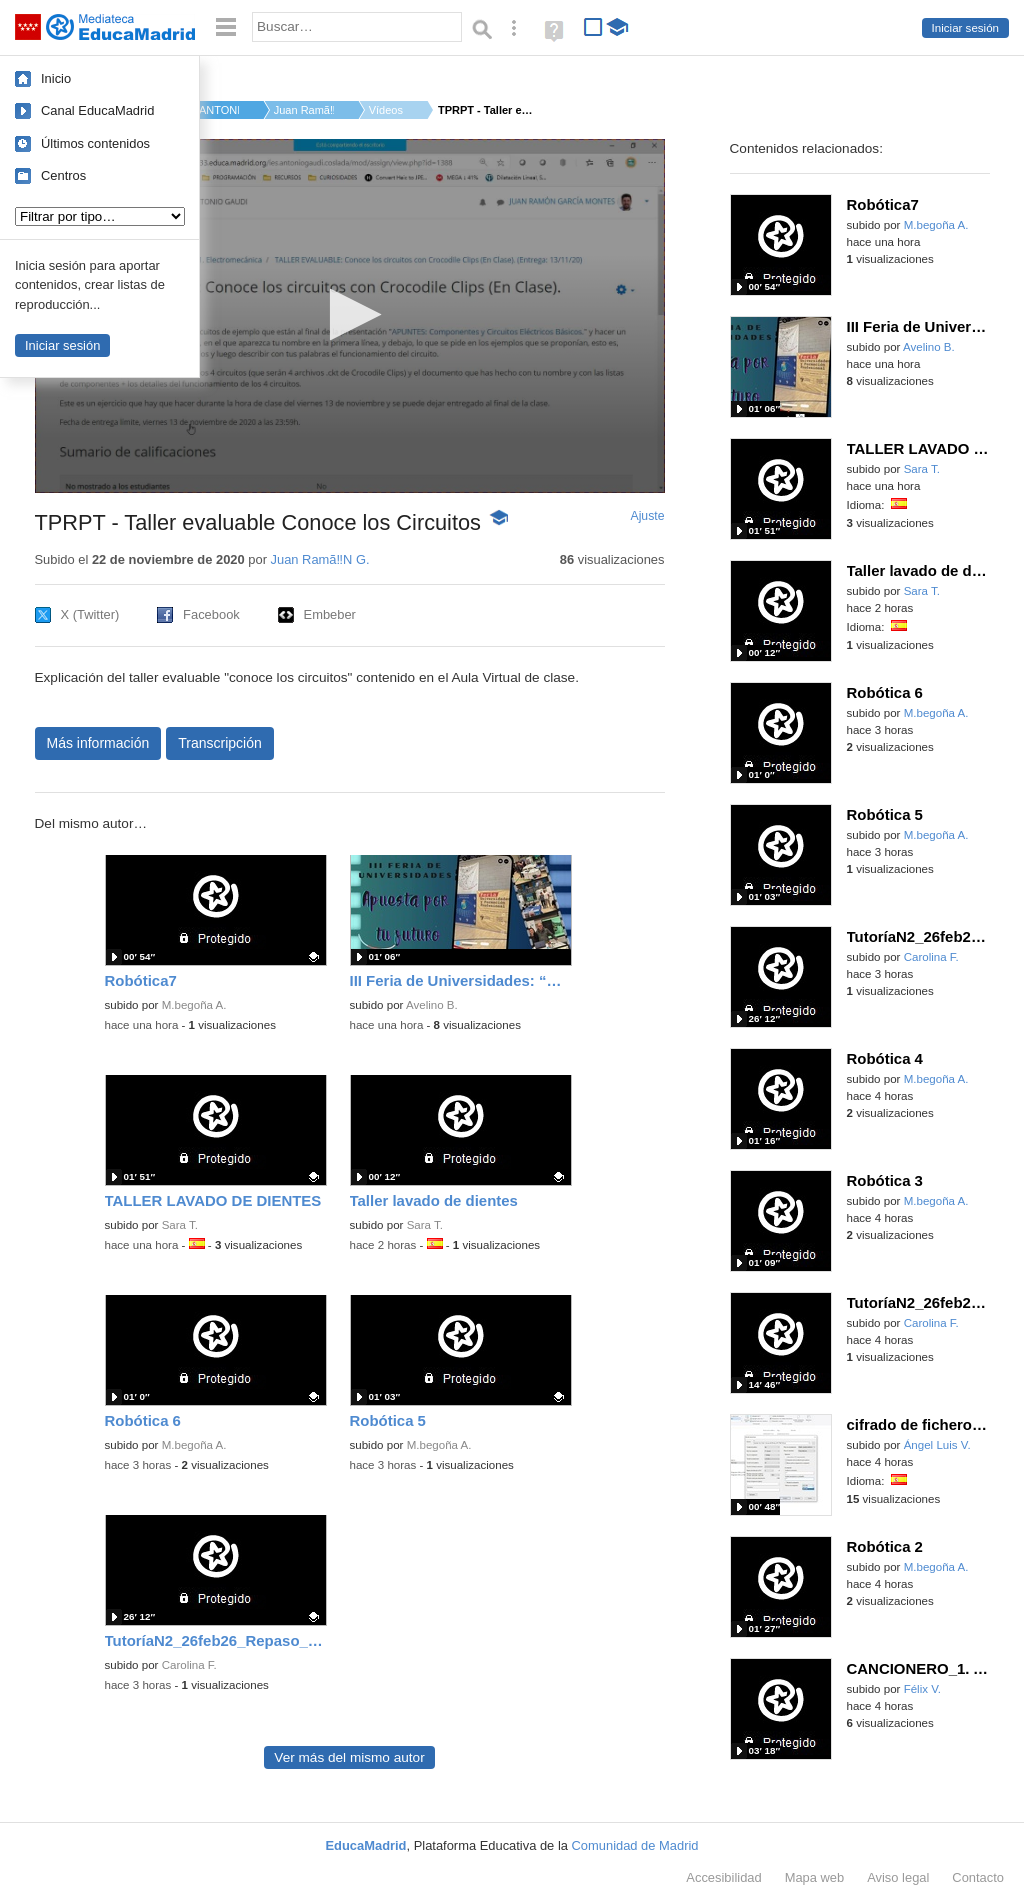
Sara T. (180, 1225)
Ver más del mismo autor (349, 1757)
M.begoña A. (194, 1005)
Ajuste (647, 516)
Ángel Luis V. (937, 1445)
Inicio (56, 78)
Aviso (898, 1877)
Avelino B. (432, 1005)
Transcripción (220, 743)
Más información (98, 743)
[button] (349, 314)
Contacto (978, 1877)
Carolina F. (189, 1665)
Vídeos (386, 110)
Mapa (815, 1877)
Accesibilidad (723, 1877)
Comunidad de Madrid (635, 1845)
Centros (63, 175)
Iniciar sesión (965, 28)
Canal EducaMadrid (97, 110)
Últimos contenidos (95, 143)
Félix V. (922, 1689)
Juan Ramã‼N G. (304, 110)
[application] (350, 316)
